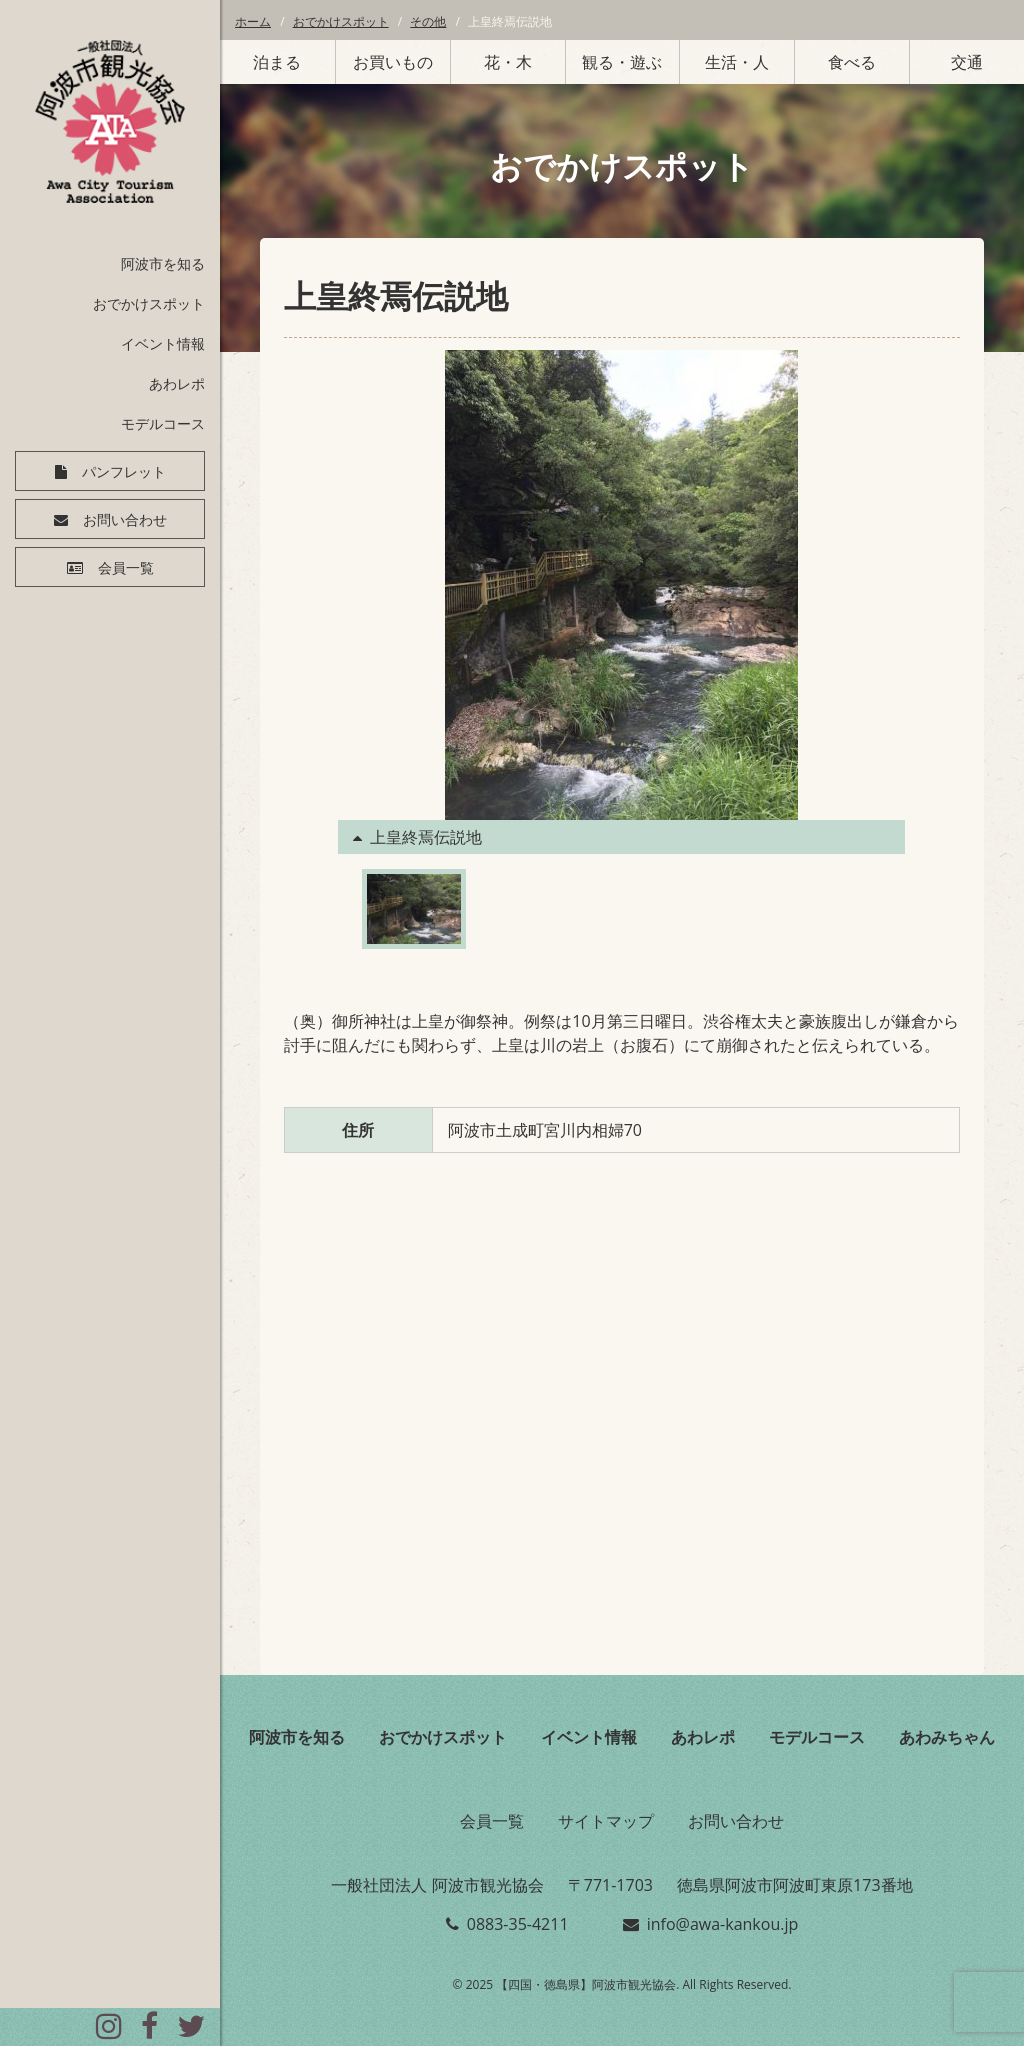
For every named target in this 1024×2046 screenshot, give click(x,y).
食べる (852, 62)
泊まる (277, 62)
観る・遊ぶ (622, 62)
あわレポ (177, 383)
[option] (621, 602)
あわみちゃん (947, 1737)
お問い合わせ (125, 520)
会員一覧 (126, 568)
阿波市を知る (163, 263)
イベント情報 (163, 343)
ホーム (253, 21)
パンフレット (124, 472)
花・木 (508, 62)
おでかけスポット (149, 303)
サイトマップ (606, 1821)
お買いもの (393, 62)
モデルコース (163, 423)
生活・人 (737, 62)
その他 (428, 21)
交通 (967, 62)
